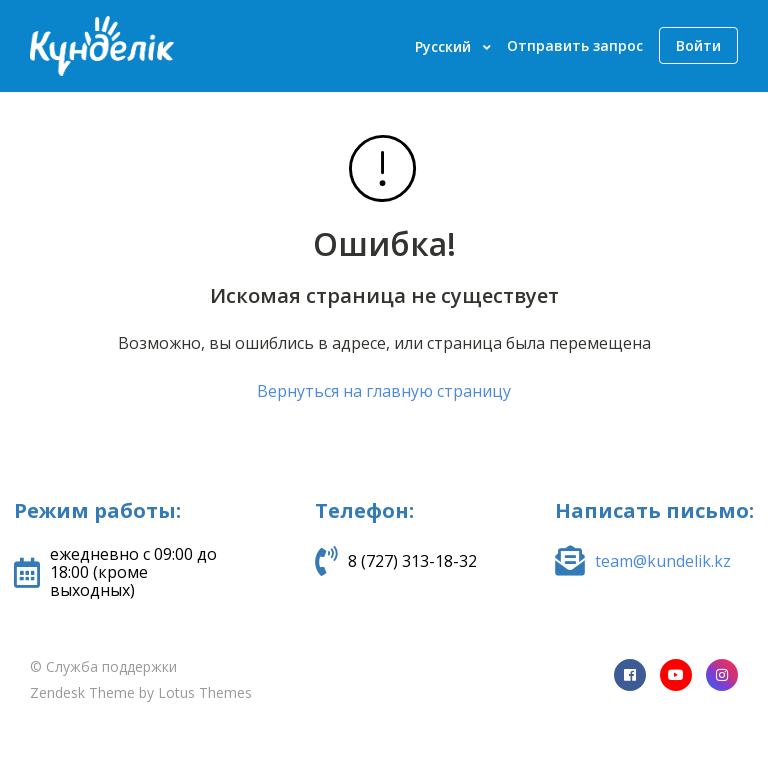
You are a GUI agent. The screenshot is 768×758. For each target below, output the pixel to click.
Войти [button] (698, 45)
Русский (445, 46)
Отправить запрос (575, 45)
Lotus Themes (205, 692)
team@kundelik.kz (663, 561)
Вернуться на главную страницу (384, 391)
